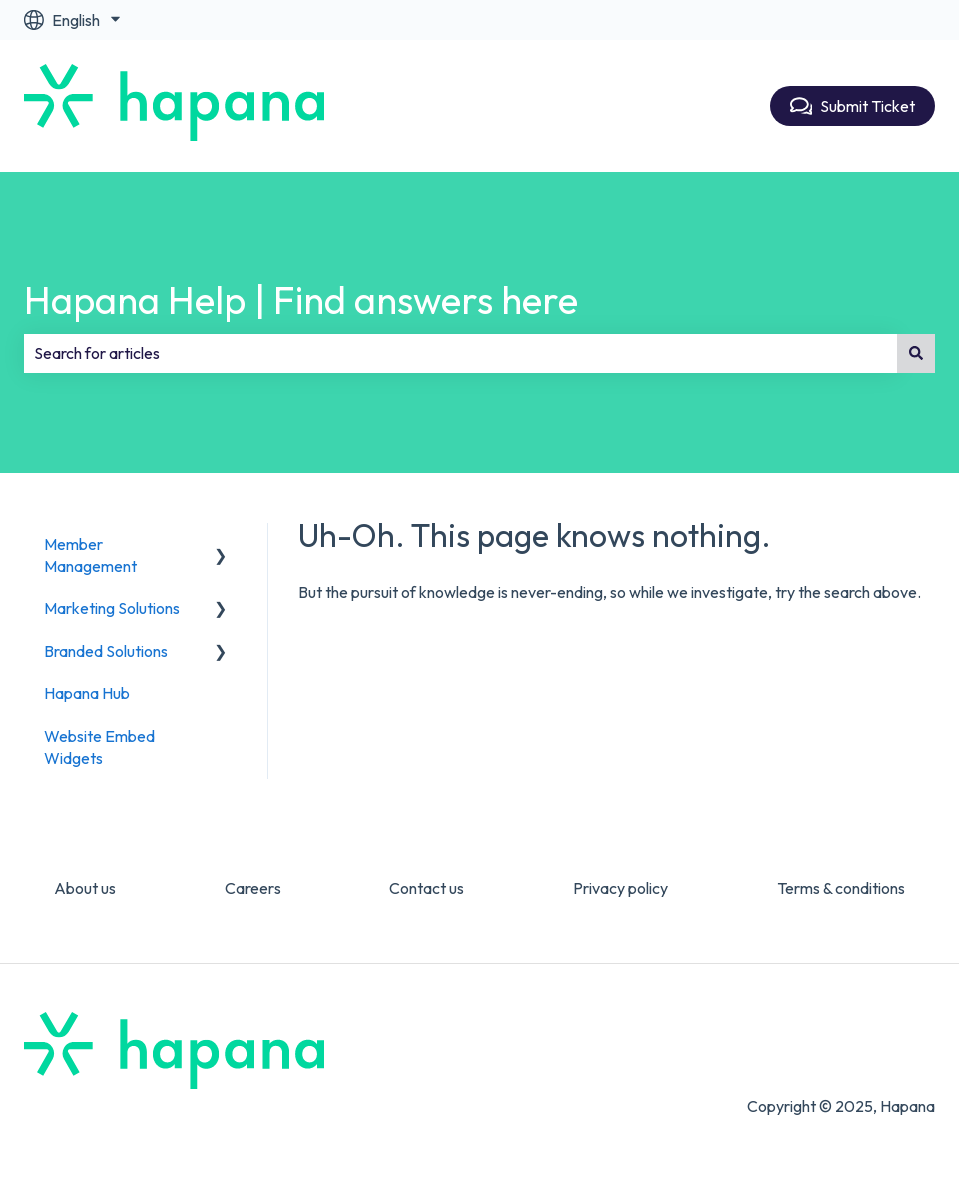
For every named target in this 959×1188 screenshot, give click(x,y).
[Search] (916, 353)
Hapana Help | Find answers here (301, 300)
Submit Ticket (853, 106)
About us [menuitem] (85, 888)
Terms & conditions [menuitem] (841, 888)
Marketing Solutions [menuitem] (112, 608)
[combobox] (460, 353)
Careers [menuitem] (253, 888)
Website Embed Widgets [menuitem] (99, 747)
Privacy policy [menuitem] (620, 888)
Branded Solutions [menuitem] (106, 651)
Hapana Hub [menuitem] (87, 693)
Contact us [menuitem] (426, 888)
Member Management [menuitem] (90, 555)
